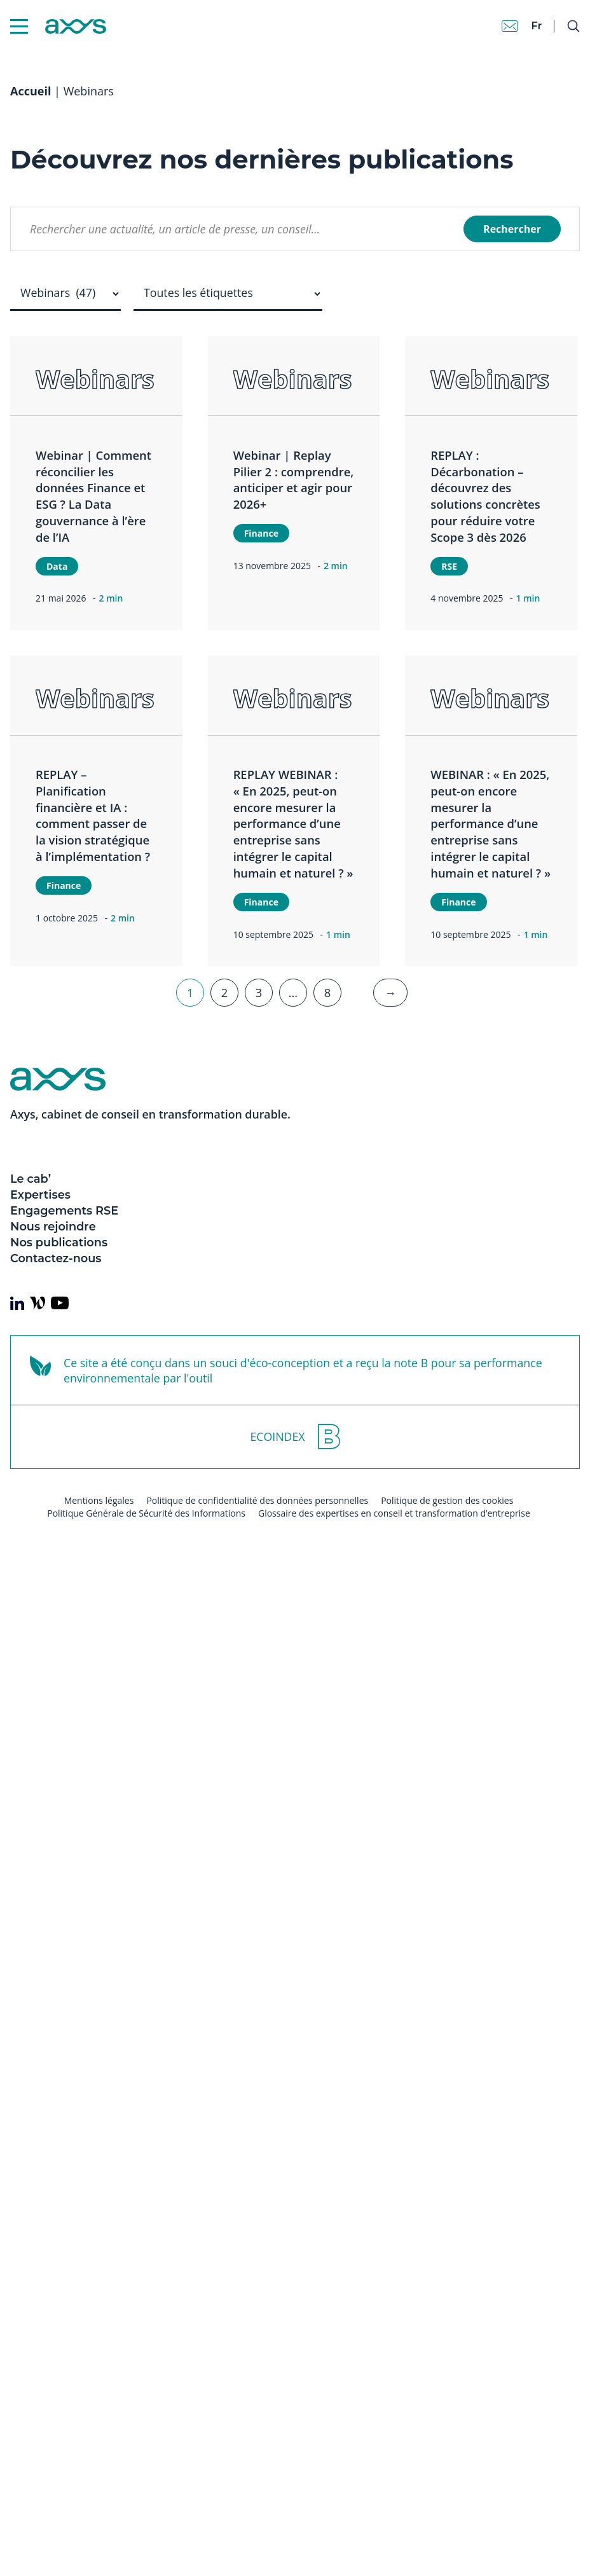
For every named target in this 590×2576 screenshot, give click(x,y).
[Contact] (510, 26)
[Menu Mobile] (19, 26)
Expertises (40, 1194)
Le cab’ (30, 1178)
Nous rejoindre (53, 1226)
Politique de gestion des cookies (447, 1500)
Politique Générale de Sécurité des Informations (146, 1513)
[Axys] (58, 26)
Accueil (30, 91)
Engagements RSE (64, 1210)
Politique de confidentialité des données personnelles (257, 1500)
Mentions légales (99, 1500)
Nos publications (58, 1242)
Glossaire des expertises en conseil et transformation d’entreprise (394, 1513)
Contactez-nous (56, 1258)
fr (536, 26)
